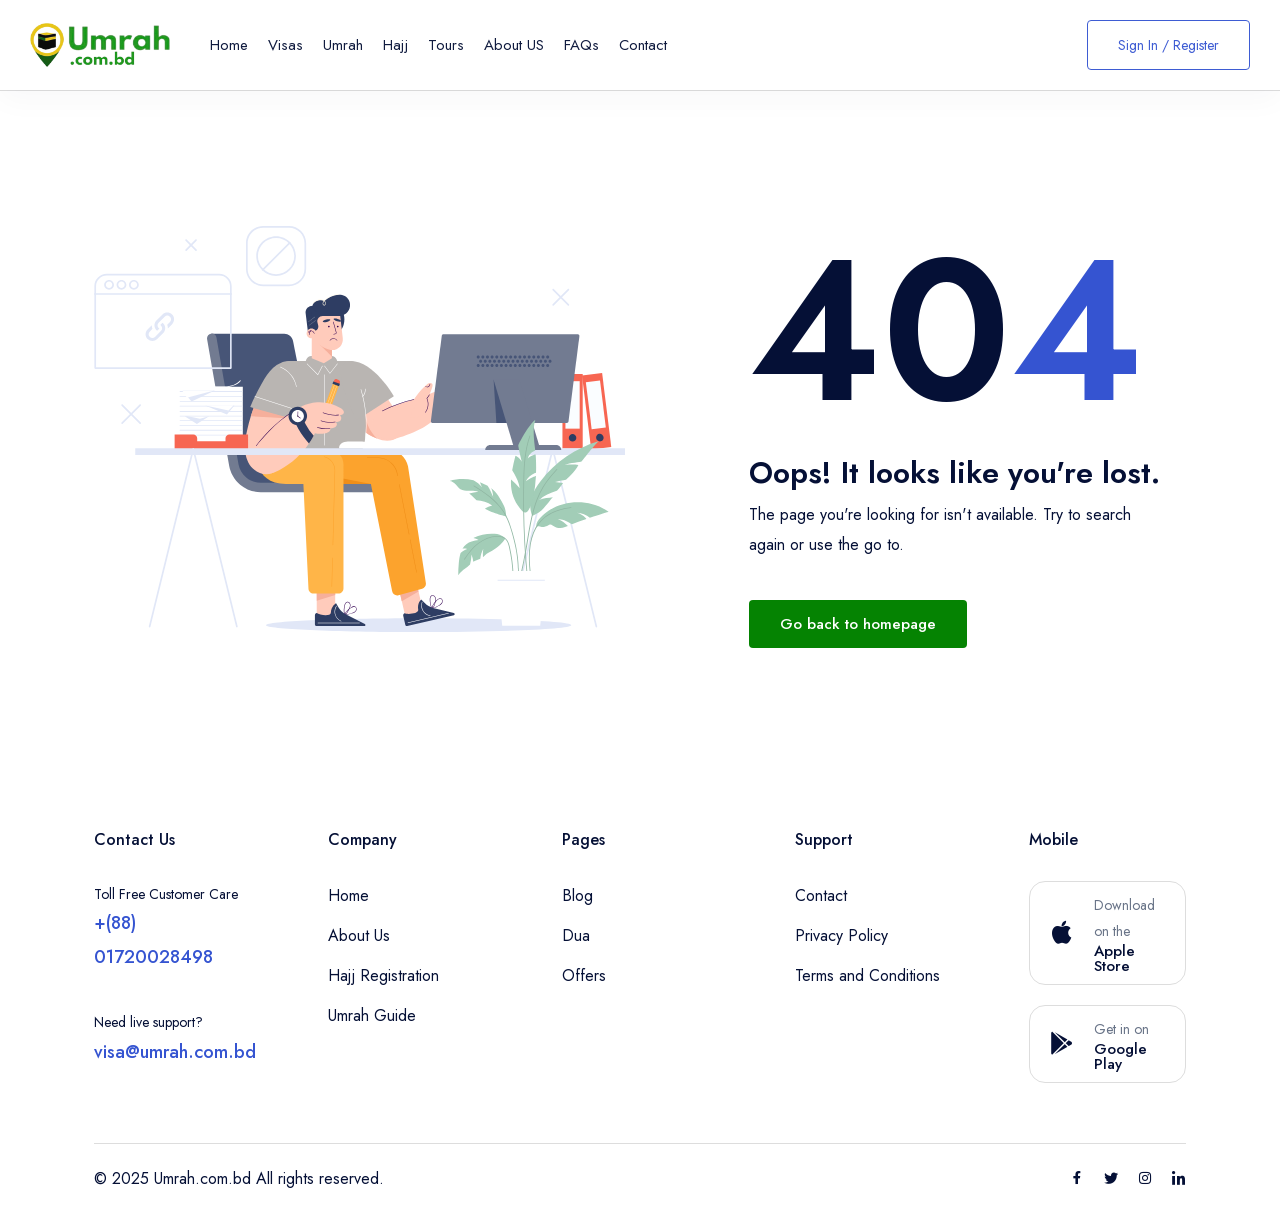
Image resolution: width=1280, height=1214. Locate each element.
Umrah (343, 45)
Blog (577, 895)
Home (229, 45)
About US (514, 45)
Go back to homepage (858, 624)
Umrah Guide (372, 1015)
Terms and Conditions (867, 975)
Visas (285, 45)
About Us (359, 935)
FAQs (581, 45)
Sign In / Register (1168, 45)
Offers (584, 975)
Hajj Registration (383, 975)
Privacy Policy (841, 935)
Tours (446, 45)
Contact (643, 45)
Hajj (395, 45)
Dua (576, 935)
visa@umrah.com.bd (175, 1052)
